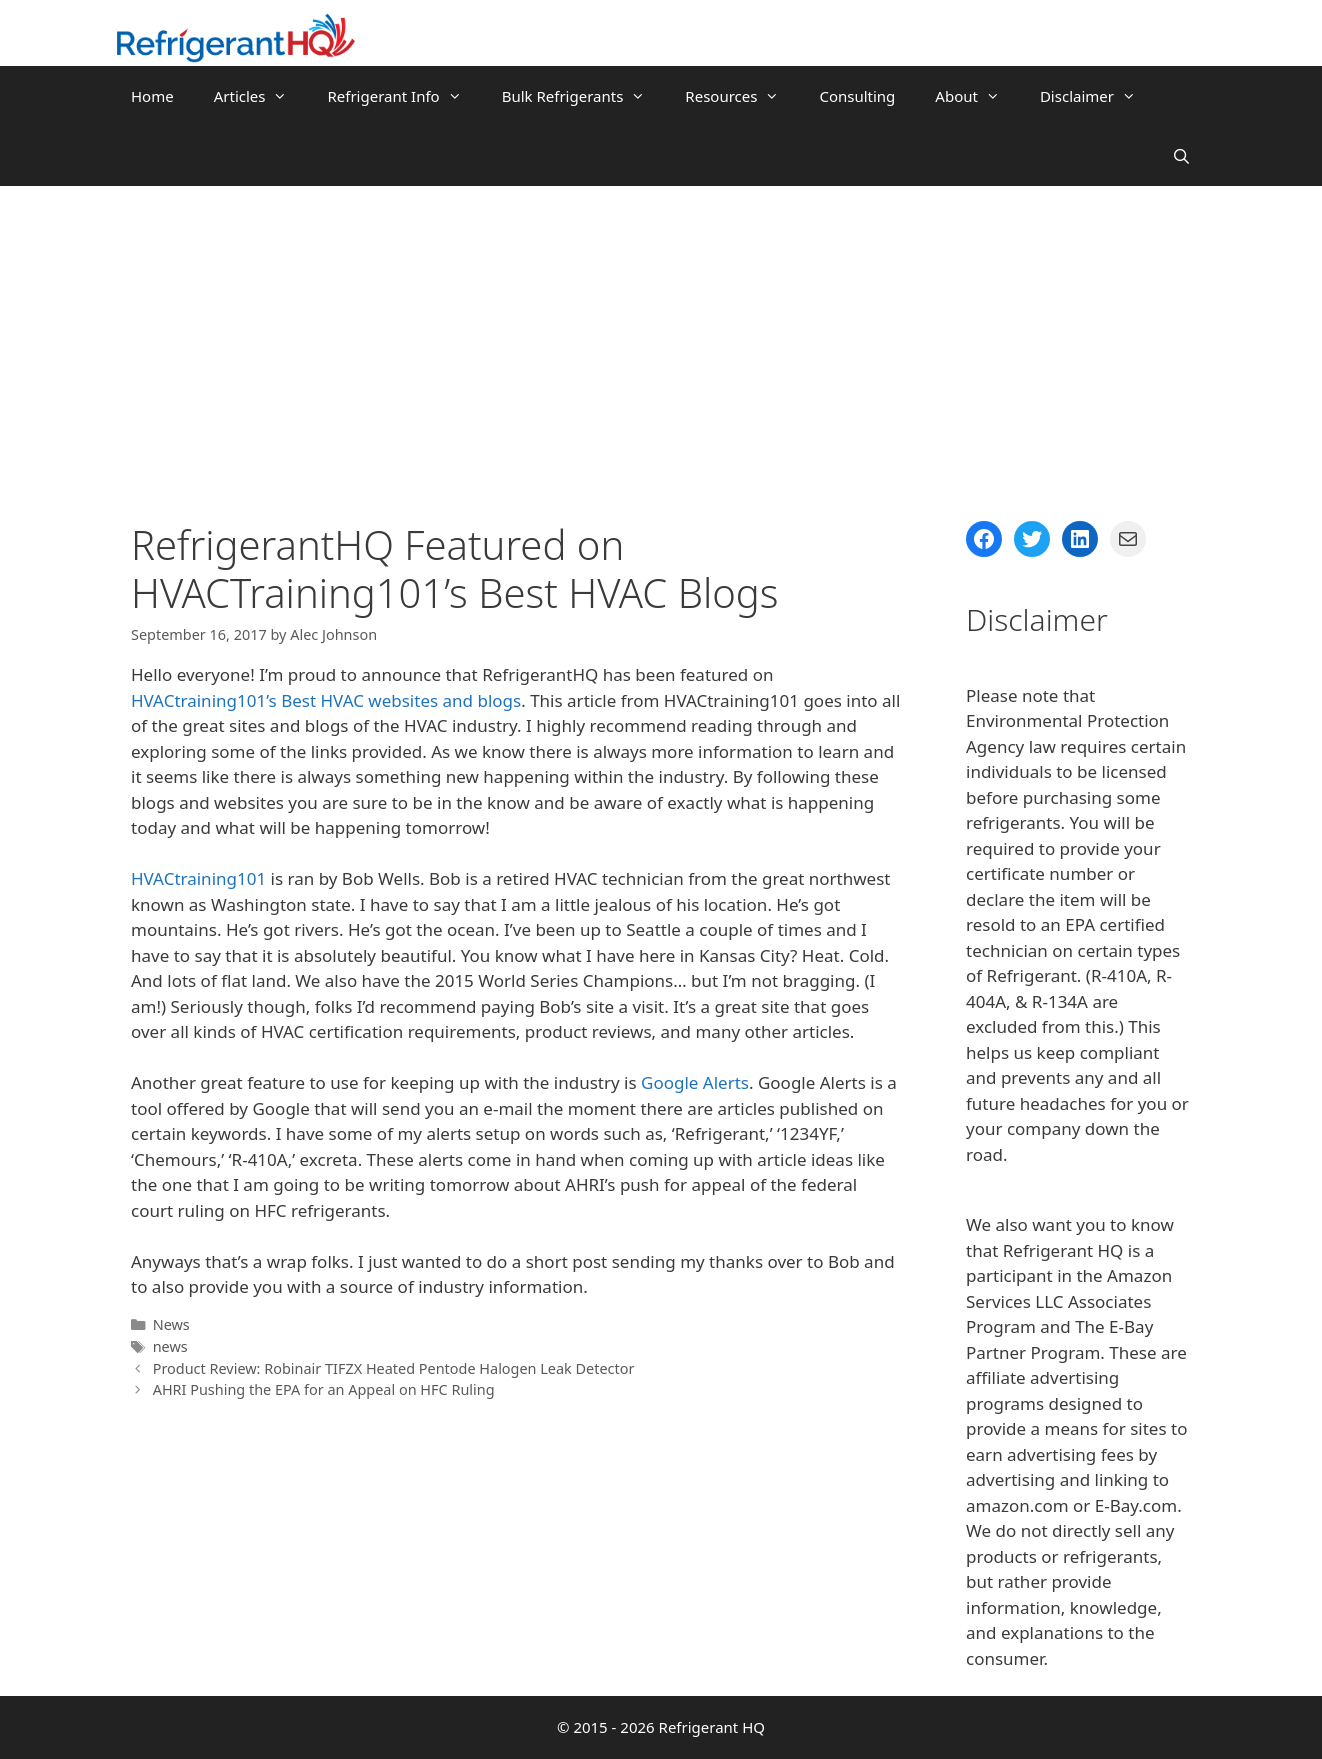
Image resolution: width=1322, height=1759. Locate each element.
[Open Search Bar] (1181, 156)
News (171, 1324)
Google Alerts (695, 1082)
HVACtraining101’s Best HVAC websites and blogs (326, 700)
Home (152, 96)
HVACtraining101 (198, 878)
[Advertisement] (661, 336)
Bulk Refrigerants (584, 96)
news (170, 1346)
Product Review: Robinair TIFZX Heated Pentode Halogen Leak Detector (394, 1368)
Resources (742, 96)
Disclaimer (1098, 96)
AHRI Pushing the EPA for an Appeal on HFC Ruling (324, 1389)
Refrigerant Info (404, 96)
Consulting (857, 96)
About (977, 96)
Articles (261, 96)
